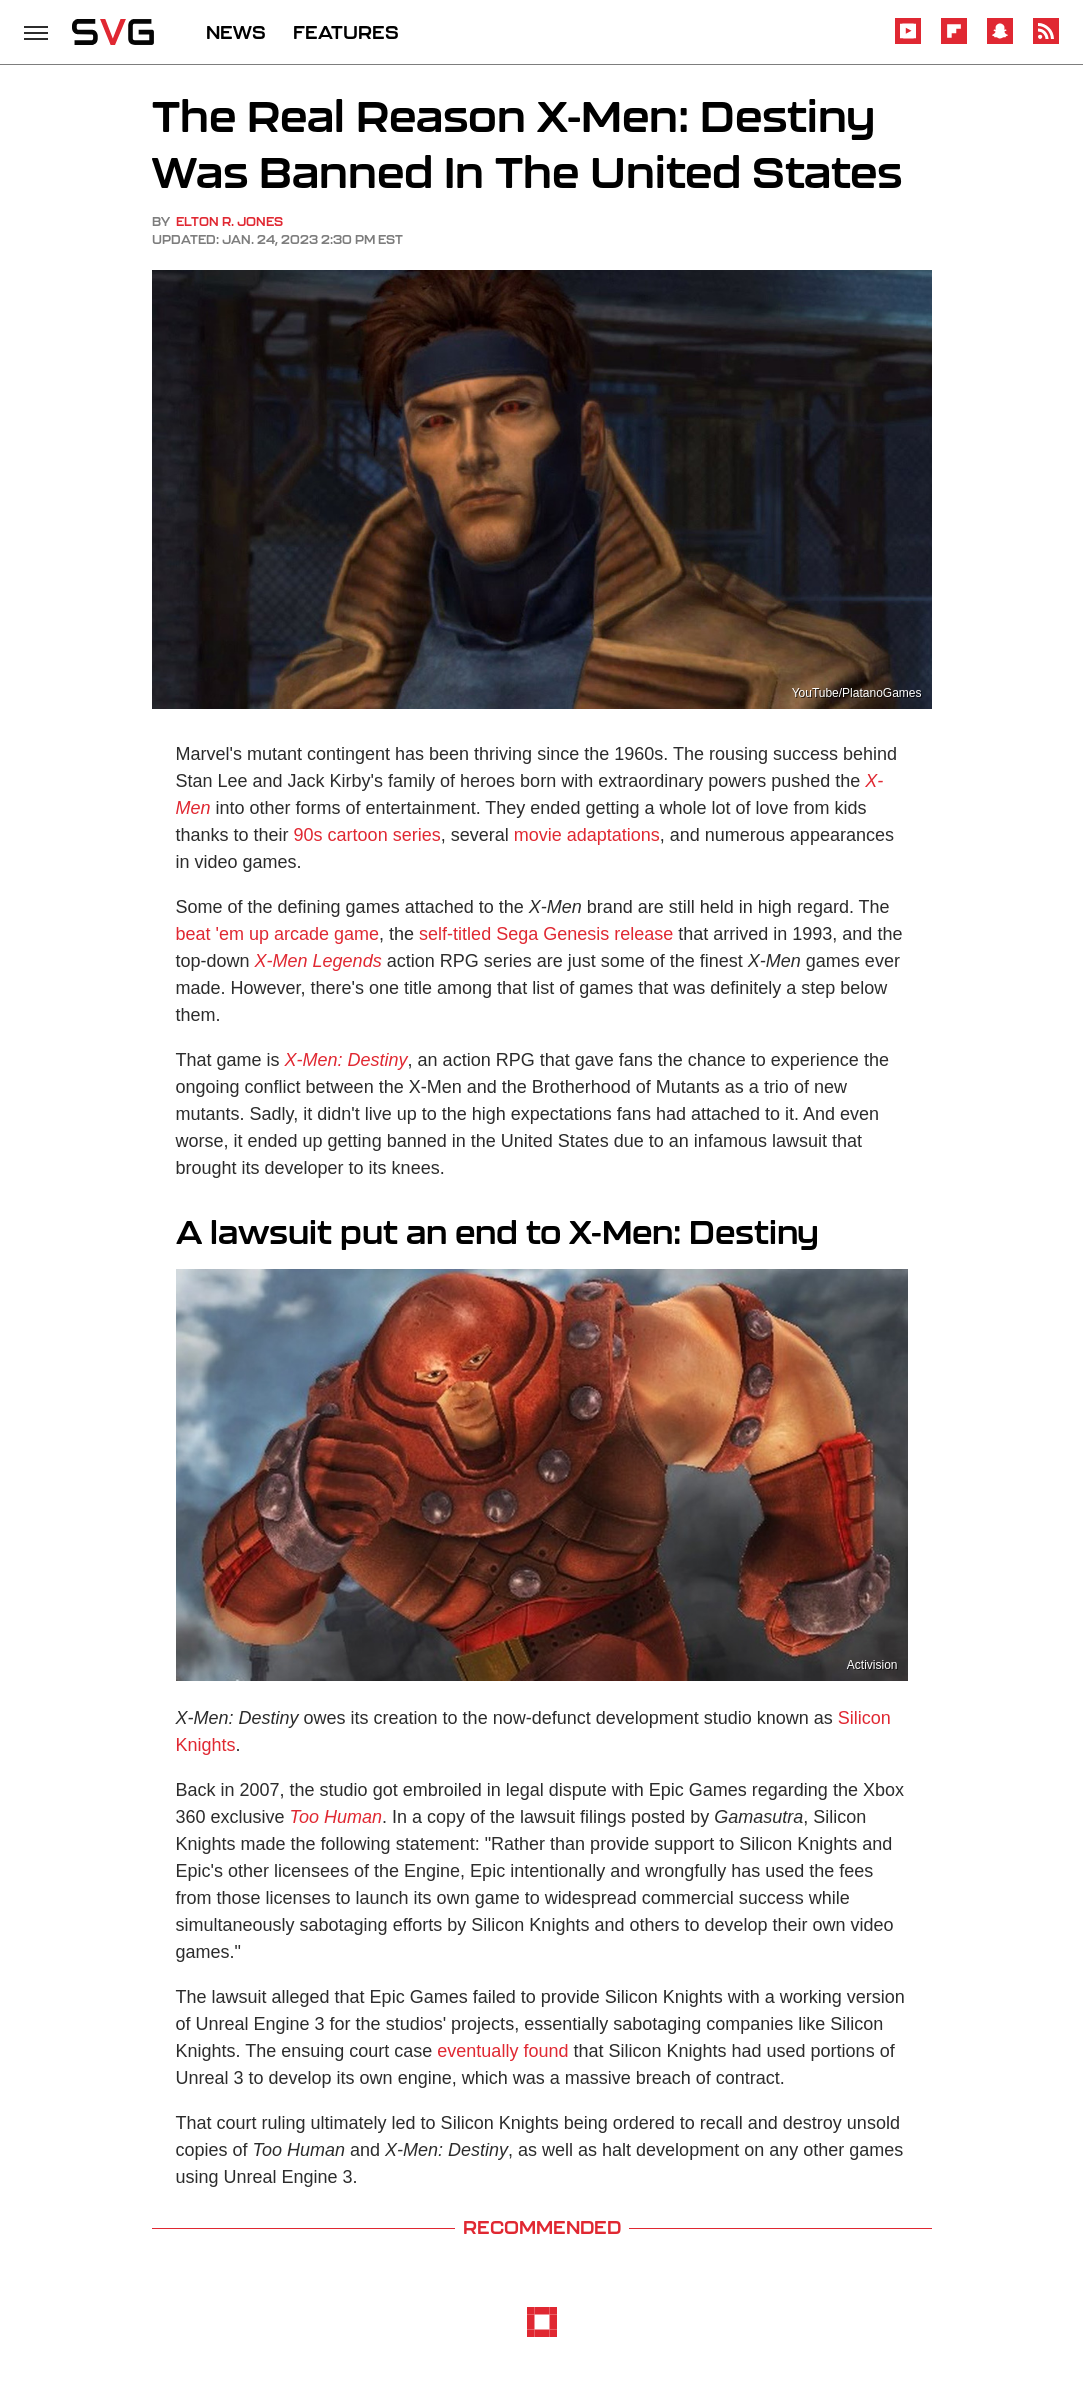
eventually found (502, 2051)
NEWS (236, 32)
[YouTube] (908, 40)
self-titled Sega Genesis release (546, 934)
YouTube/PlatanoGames (857, 693)
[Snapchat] (1000, 40)
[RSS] (1046, 40)
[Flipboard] (954, 40)
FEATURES (346, 32)
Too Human (336, 1817)
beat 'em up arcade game (278, 934)
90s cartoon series (367, 835)
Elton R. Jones (229, 221)
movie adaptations (587, 835)
